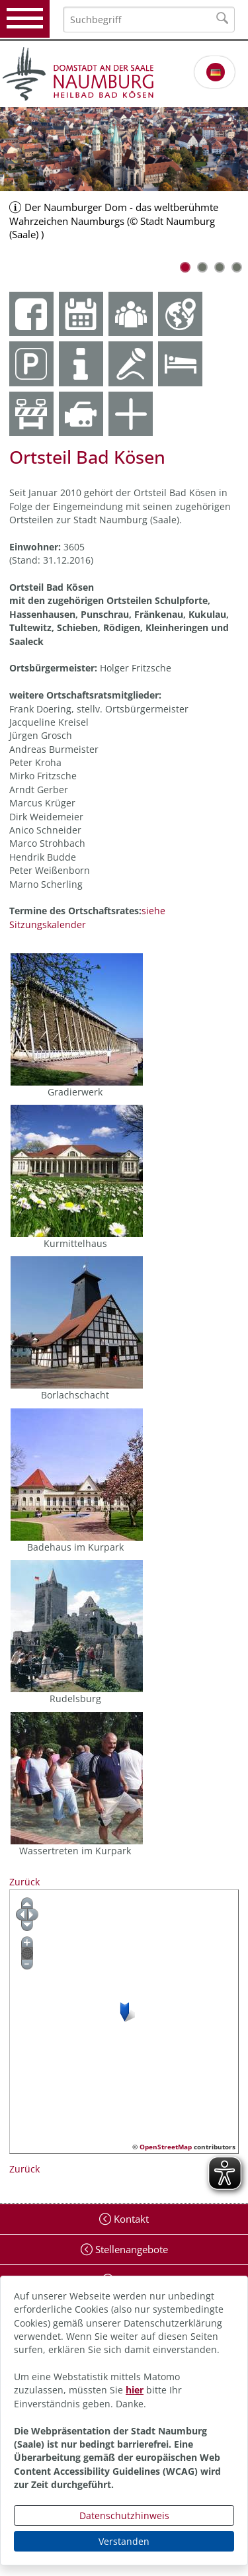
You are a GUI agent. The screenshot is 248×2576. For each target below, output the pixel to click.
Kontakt (130, 2218)
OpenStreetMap (166, 2146)
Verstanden (124, 2541)
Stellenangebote (130, 2249)
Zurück (24, 1881)
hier (135, 2389)
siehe (153, 910)
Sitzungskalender (47, 924)
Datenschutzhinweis (124, 2515)
